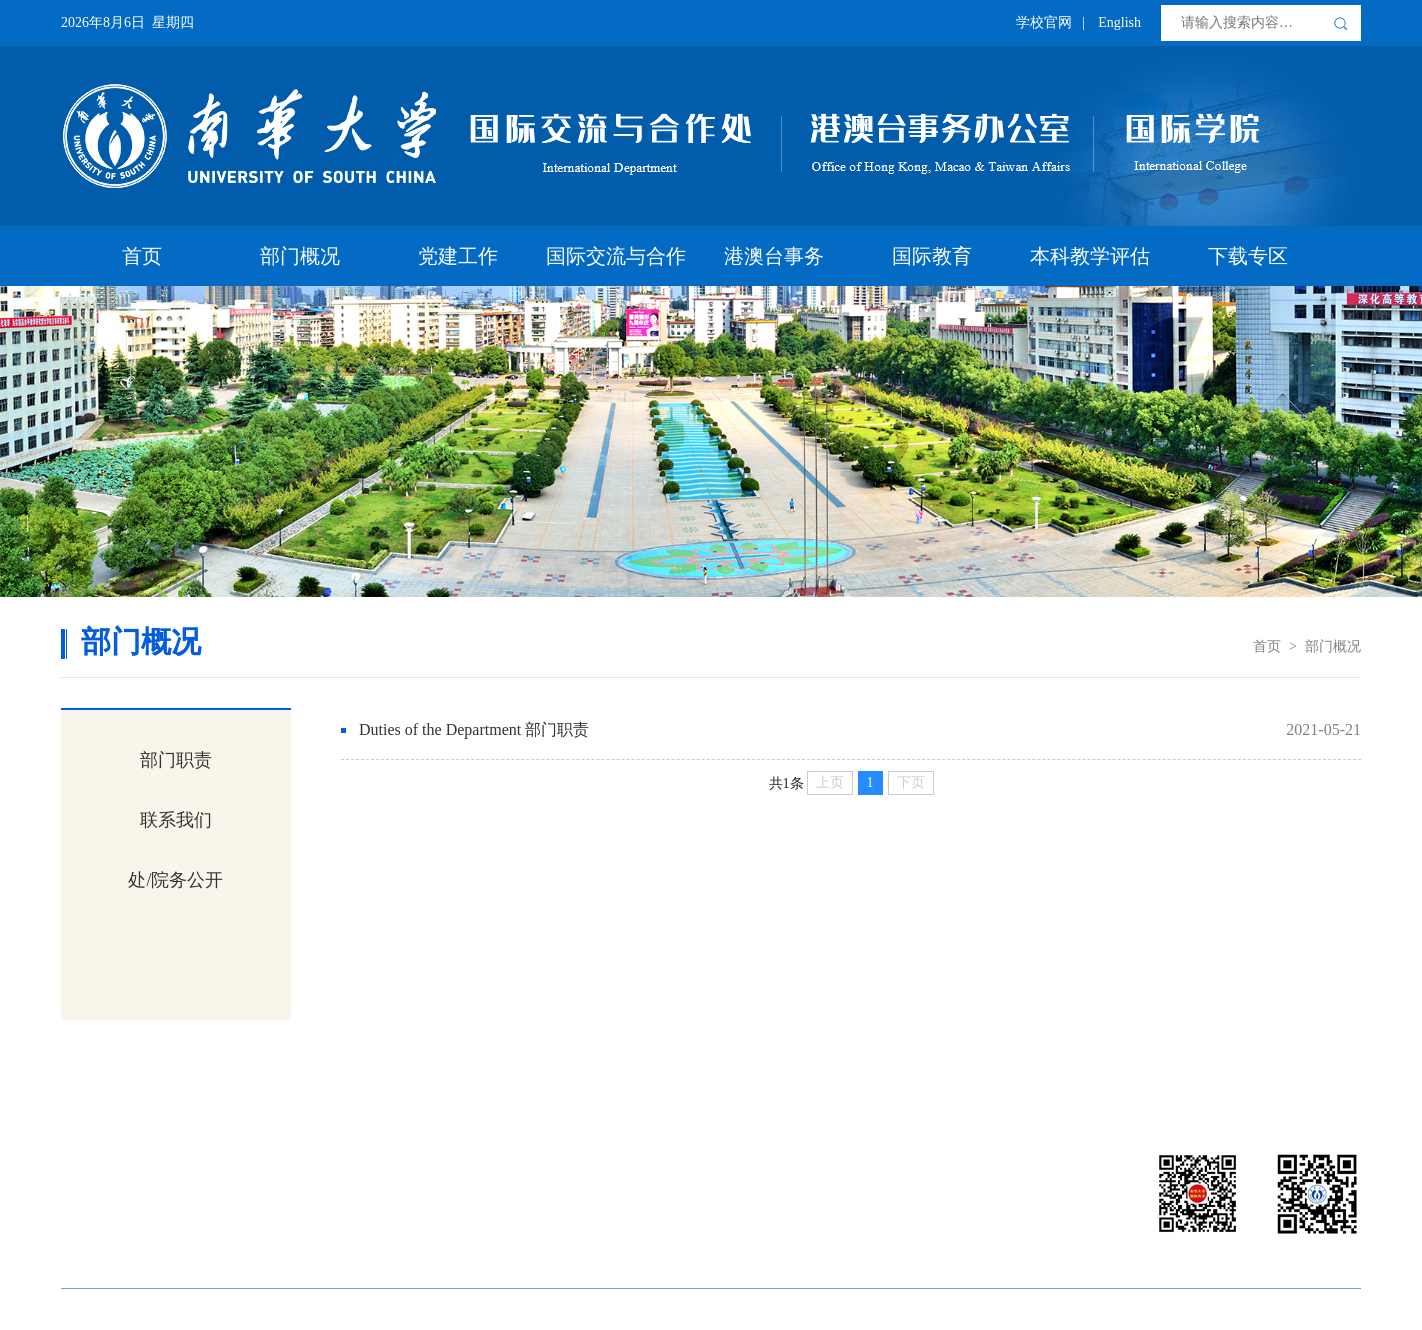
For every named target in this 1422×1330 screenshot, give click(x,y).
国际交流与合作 (616, 256)
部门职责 (176, 760)
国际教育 (932, 256)
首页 (142, 256)
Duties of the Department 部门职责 (474, 729)
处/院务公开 (175, 880)
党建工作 (458, 256)
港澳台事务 (774, 256)
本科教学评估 (1090, 256)
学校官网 (1044, 22)
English (1119, 22)
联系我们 (176, 820)
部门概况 (300, 256)
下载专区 (1248, 256)
